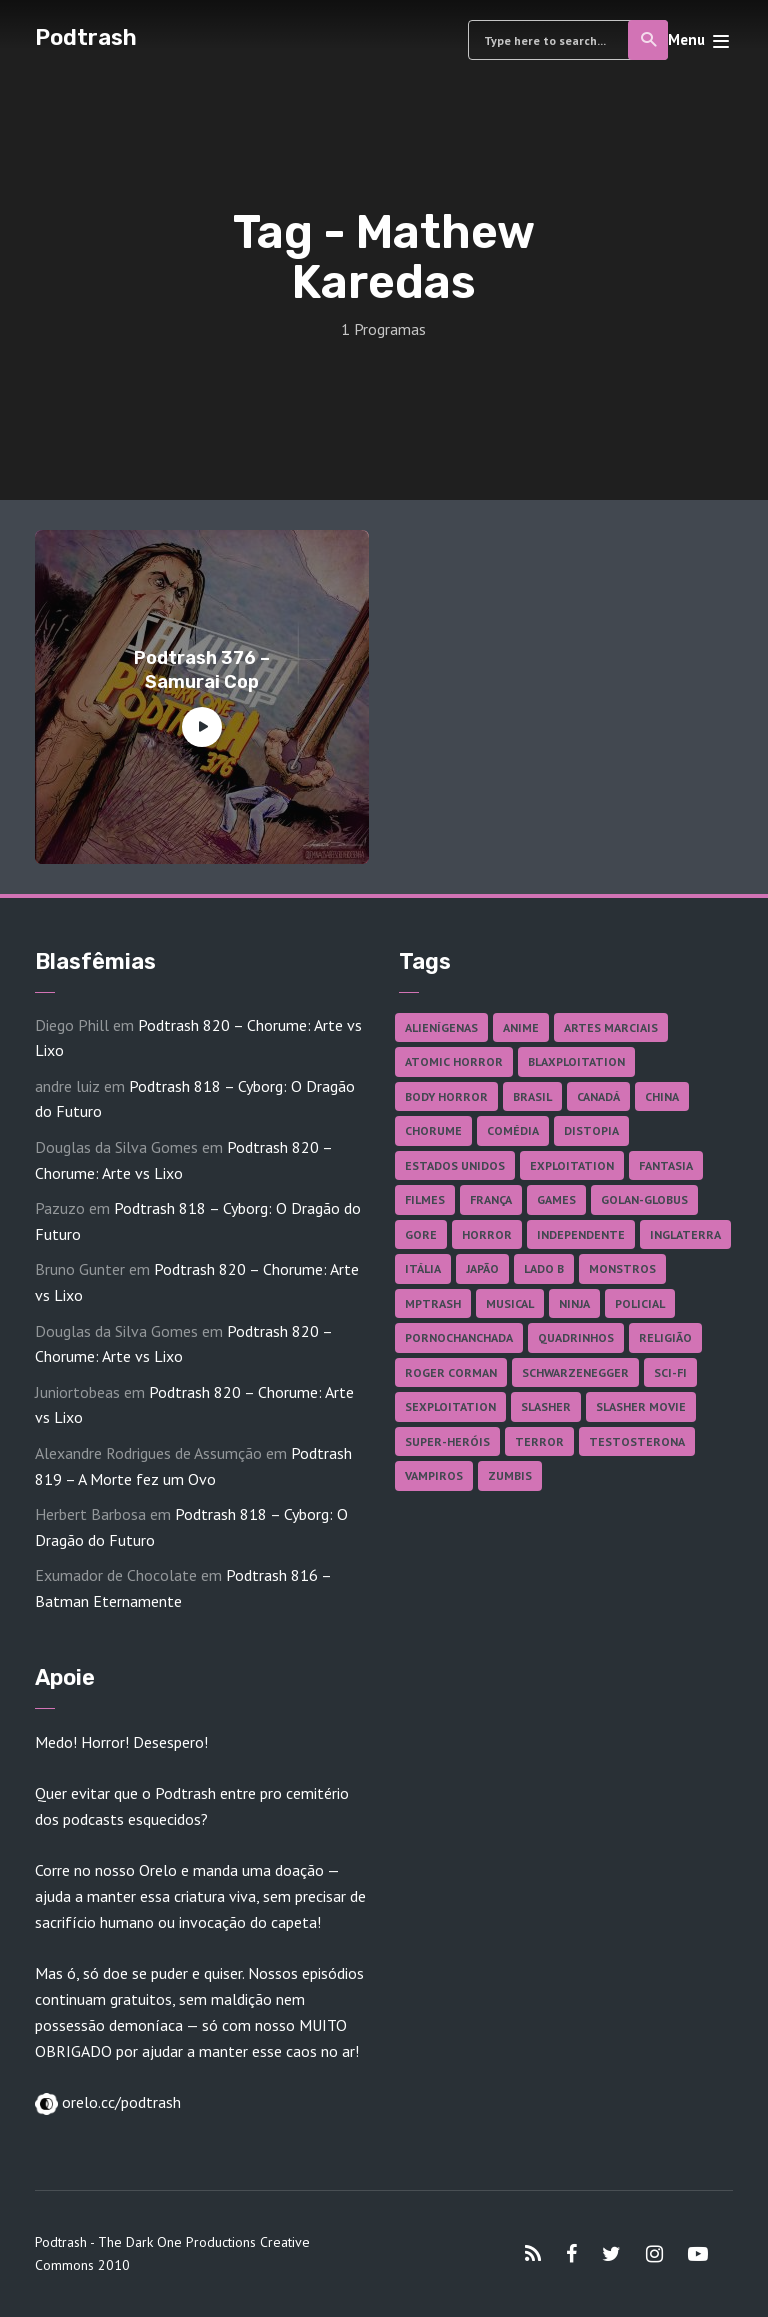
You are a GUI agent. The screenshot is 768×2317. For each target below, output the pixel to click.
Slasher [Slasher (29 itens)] (546, 1406)
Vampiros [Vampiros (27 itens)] (434, 1475)
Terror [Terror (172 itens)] (539, 1441)
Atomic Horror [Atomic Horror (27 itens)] (454, 1061)
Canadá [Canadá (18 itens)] (598, 1096)
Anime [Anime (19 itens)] (521, 1027)
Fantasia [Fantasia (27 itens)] (666, 1165)
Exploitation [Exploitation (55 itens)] (572, 1165)
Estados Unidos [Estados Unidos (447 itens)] (455, 1165)
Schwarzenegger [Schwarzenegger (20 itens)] (575, 1372)
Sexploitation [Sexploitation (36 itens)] (450, 1406)
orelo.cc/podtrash (119, 2102)
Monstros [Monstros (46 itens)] (622, 1268)
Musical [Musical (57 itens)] (510, 1303)
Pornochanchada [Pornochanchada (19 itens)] (459, 1337)
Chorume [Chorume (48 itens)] (433, 1130)
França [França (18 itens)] (491, 1199)
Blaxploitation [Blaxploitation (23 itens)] (576, 1061)
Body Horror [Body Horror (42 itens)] (446, 1096)
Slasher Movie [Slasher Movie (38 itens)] (641, 1406)
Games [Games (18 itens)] (556, 1199)
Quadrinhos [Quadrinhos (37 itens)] (576, 1337)
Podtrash (86, 37)
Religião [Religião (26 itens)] (665, 1337)
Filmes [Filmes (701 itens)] (425, 1199)
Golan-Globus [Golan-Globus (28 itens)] (644, 1199)
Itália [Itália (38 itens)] (423, 1268)
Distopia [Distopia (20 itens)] (591, 1130)
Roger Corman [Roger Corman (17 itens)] (451, 1372)
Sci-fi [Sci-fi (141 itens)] (670, 1372)
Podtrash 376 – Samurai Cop (202, 669)
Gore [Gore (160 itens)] (421, 1234)
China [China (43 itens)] (662, 1096)
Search (649, 40)
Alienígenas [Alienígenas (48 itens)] (441, 1027)
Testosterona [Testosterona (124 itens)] (637, 1441)
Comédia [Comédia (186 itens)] (513, 1130)
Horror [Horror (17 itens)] (487, 1234)
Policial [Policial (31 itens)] (640, 1303)
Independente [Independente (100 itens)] (581, 1234)
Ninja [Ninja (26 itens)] (574, 1303)
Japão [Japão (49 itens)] (482, 1268)
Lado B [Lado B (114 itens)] (544, 1268)
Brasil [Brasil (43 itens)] (532, 1096)
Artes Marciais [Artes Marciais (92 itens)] (611, 1027)
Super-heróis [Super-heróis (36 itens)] (447, 1441)
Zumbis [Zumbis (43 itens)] (510, 1475)
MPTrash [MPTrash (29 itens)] (433, 1303)
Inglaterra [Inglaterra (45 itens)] (685, 1234)
